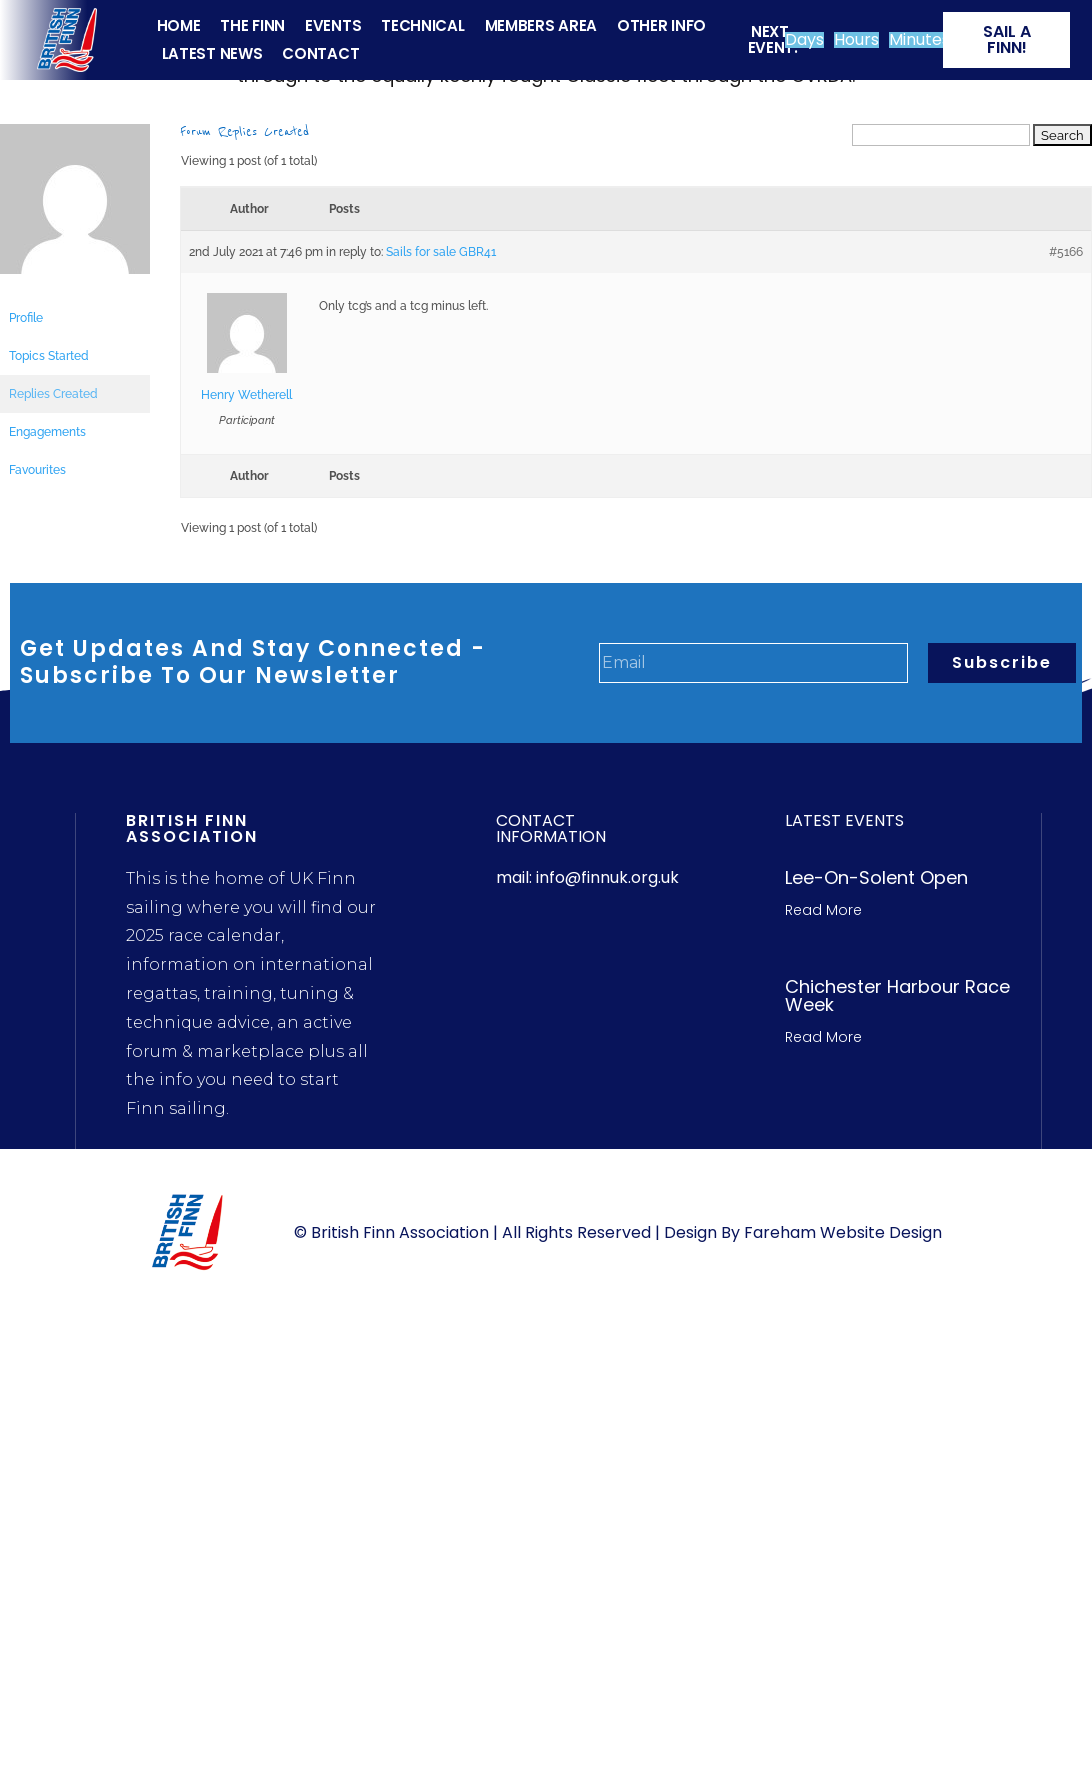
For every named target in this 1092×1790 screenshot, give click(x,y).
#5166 (1066, 252)
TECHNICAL (422, 25)
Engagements (47, 432)
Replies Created (53, 394)
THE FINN (252, 25)
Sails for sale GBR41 (441, 252)
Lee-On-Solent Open (876, 877)
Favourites (37, 470)
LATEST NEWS (212, 53)
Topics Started (49, 356)
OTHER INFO (661, 25)
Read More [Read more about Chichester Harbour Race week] (823, 1037)
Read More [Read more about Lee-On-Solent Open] (823, 910)
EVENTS (333, 25)
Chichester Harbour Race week (897, 995)
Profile (26, 318)
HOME (179, 25)
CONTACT (320, 53)
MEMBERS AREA (541, 25)
